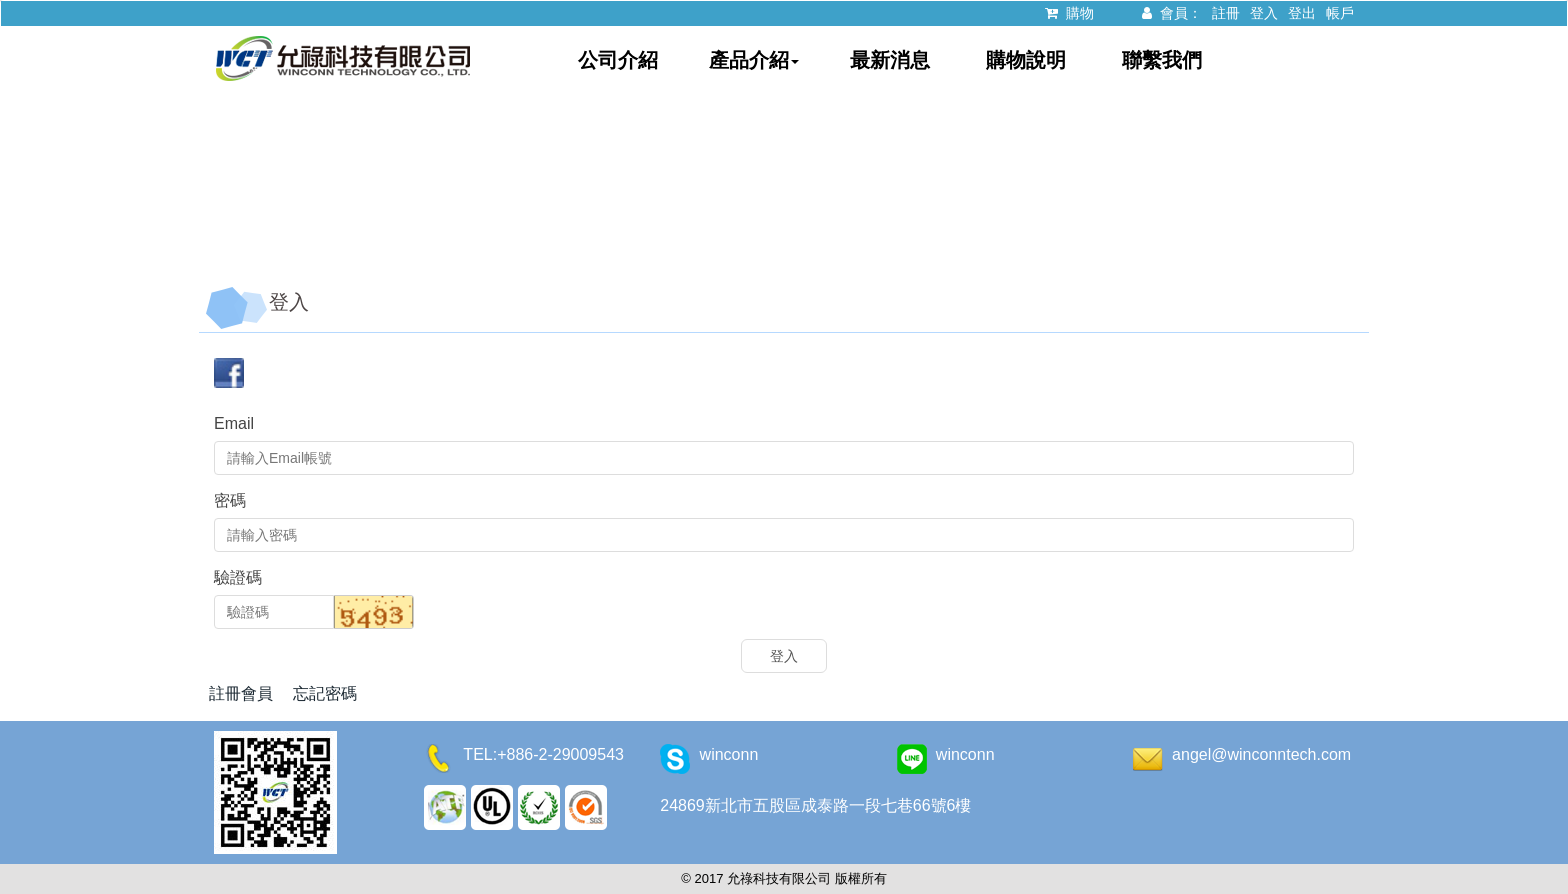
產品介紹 (754, 60)
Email (234, 423)
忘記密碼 (325, 693)
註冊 (1226, 13)
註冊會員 (241, 693)
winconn (729, 754)
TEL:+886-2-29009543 (543, 754)
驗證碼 (238, 577)
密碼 (230, 500)
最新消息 (890, 60)
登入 (1264, 13)
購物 (1065, 13)
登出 (1302, 13)
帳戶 (1340, 13)
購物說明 (1026, 60)
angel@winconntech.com (1261, 754)
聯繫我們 (1162, 60)
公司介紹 (618, 60)
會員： (1168, 13)
